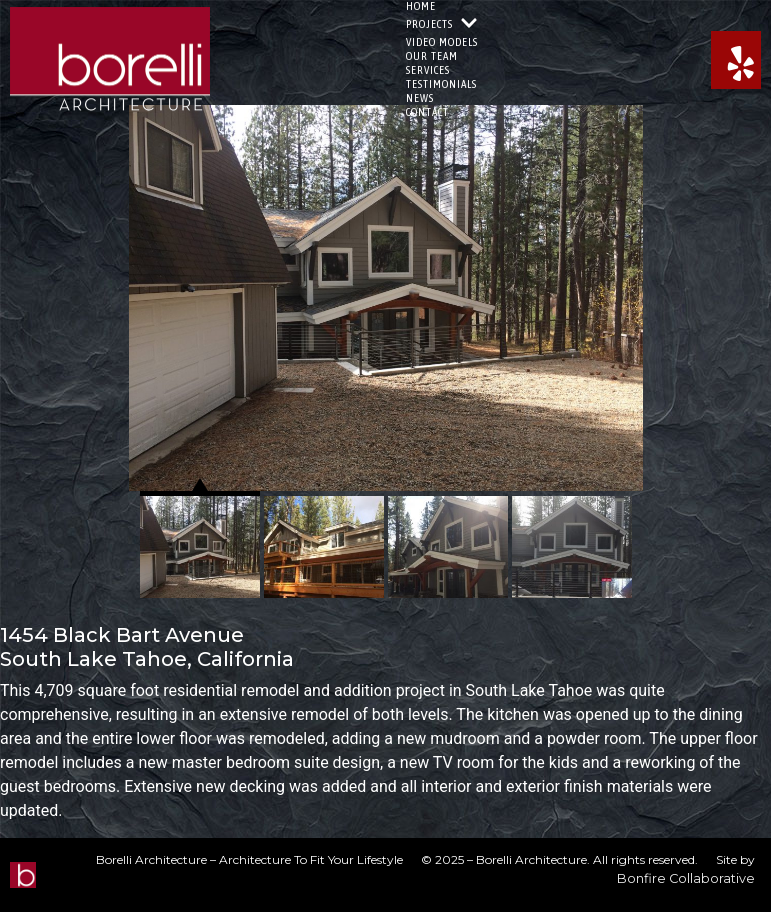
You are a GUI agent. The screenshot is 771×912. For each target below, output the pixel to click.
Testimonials (441, 84)
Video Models (442, 42)
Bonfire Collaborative (686, 878)
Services (428, 70)
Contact (427, 112)
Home (421, 6)
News (420, 98)
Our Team (432, 56)
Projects (442, 24)
